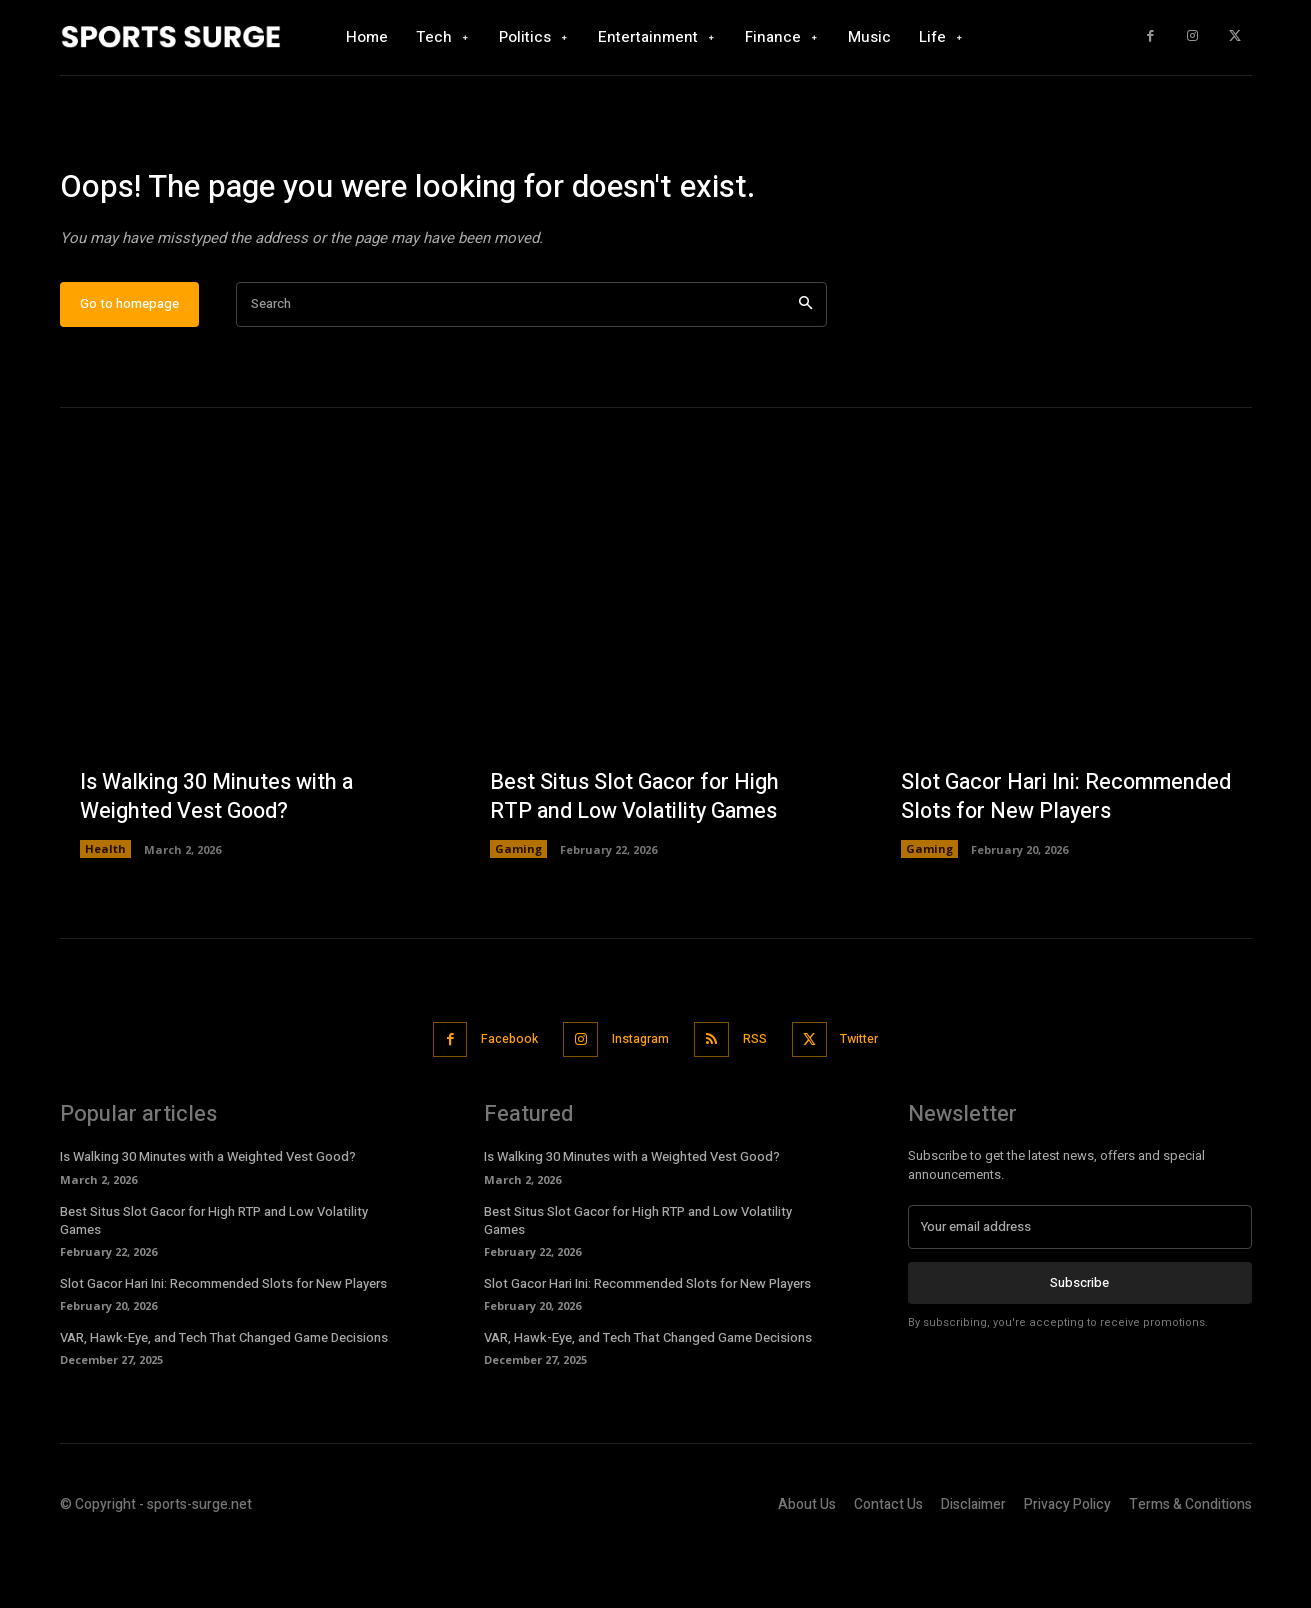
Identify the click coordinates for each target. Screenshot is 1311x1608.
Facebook (497, 1100)
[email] (1080, 1288)
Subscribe (1079, 1343)
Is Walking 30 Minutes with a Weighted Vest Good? (218, 859)
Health (105, 911)
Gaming (518, 911)
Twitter (873, 1100)
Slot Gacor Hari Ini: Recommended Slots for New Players (1045, 844)
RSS (760, 1100)
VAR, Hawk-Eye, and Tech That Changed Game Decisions (224, 1398)
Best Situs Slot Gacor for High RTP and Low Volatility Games (637, 859)
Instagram (637, 1100)
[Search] (805, 366)
